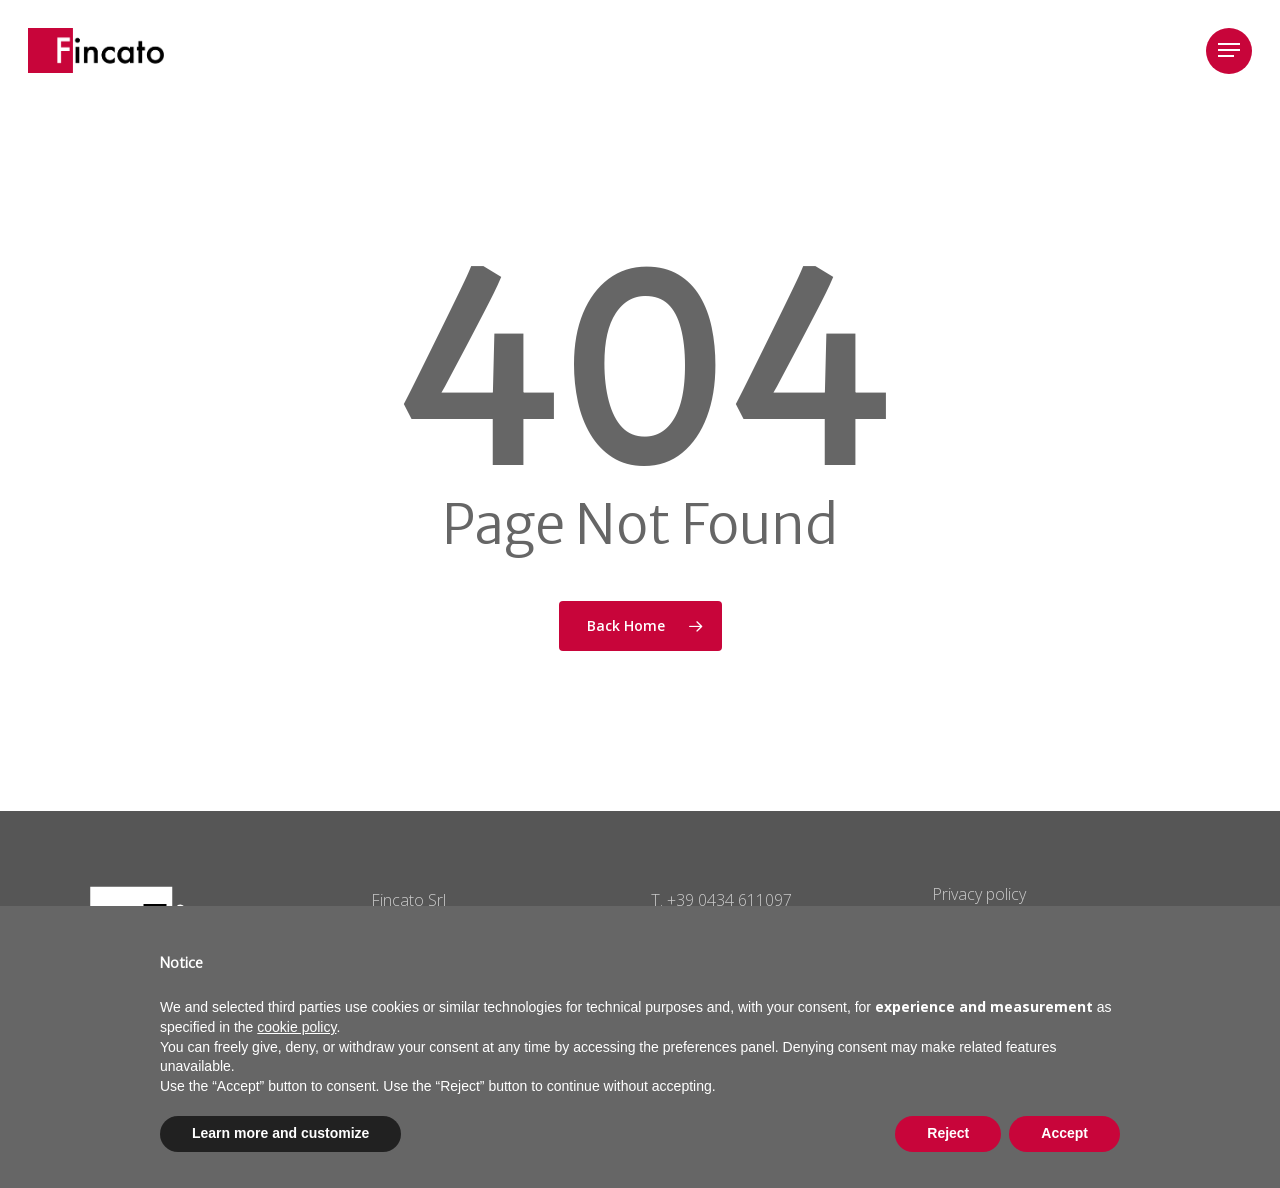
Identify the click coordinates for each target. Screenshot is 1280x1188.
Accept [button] (1064, 1133)
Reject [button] (948, 1133)
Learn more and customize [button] (280, 1133)
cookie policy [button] (296, 1027)
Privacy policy (979, 894)
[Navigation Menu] (1229, 50)
